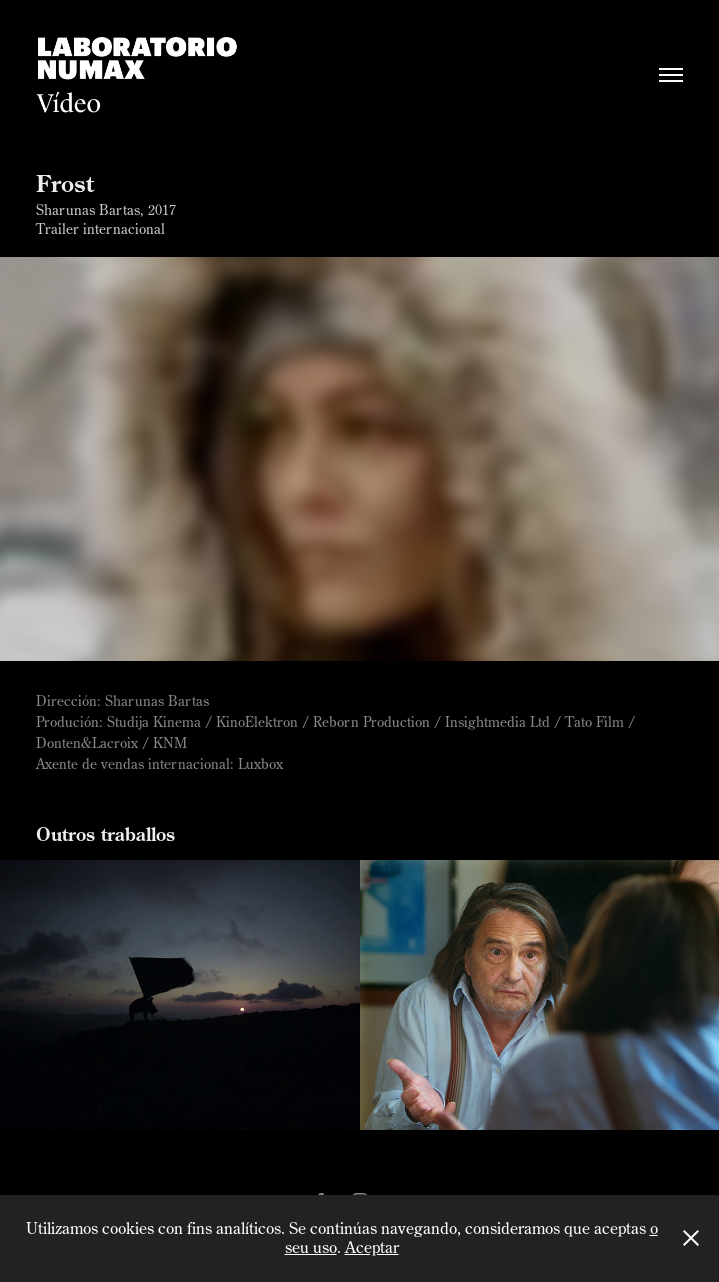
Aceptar (372, 1247)
